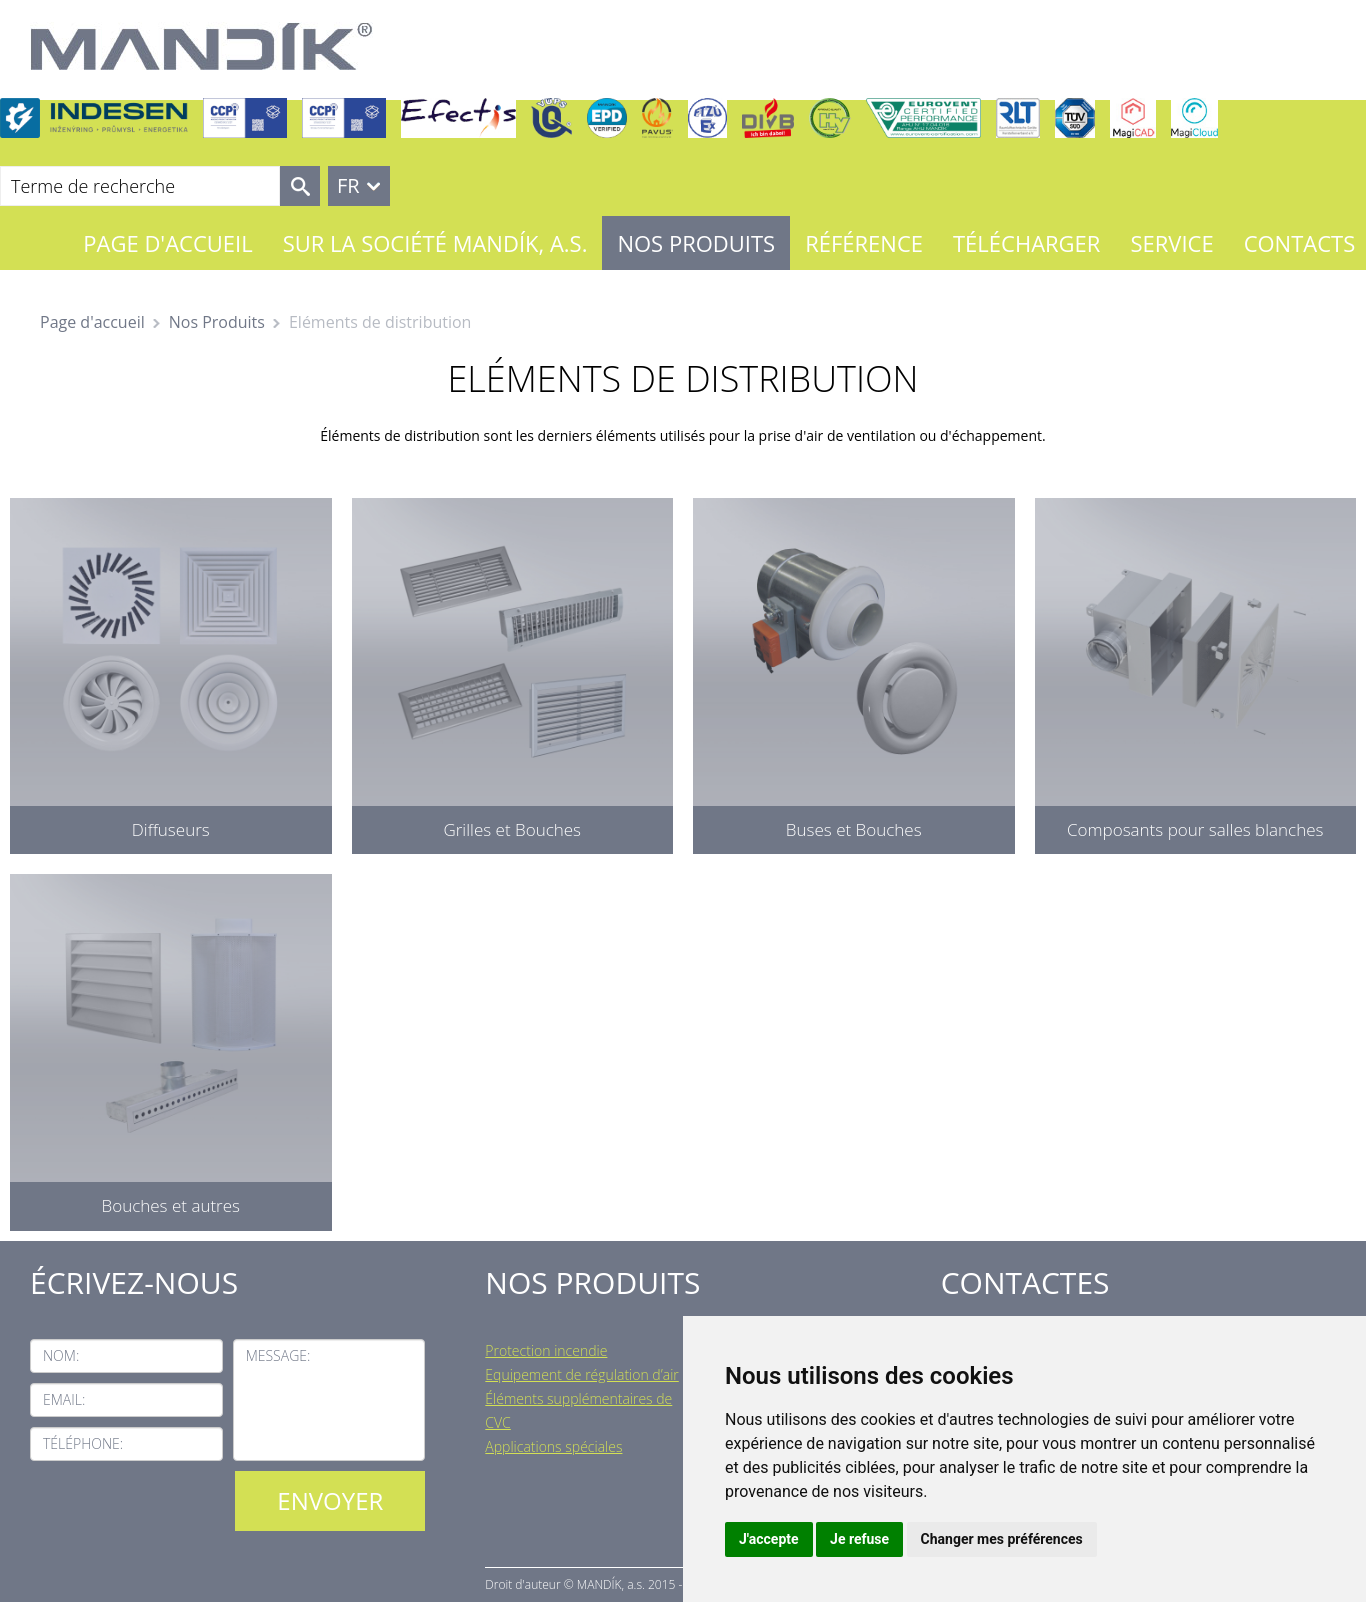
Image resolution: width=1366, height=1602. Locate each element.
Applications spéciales (553, 1446)
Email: (64, 1399)
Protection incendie (546, 1350)
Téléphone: (83, 1443)
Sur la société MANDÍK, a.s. (435, 243)
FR (348, 185)
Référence (864, 243)
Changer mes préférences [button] (1002, 1539)
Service (1171, 243)
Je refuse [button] (859, 1539)
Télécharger (1026, 243)
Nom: (61, 1355)
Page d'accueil (167, 243)
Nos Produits (696, 243)
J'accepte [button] (769, 1539)
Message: (278, 1355)
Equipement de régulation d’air (581, 1374)
